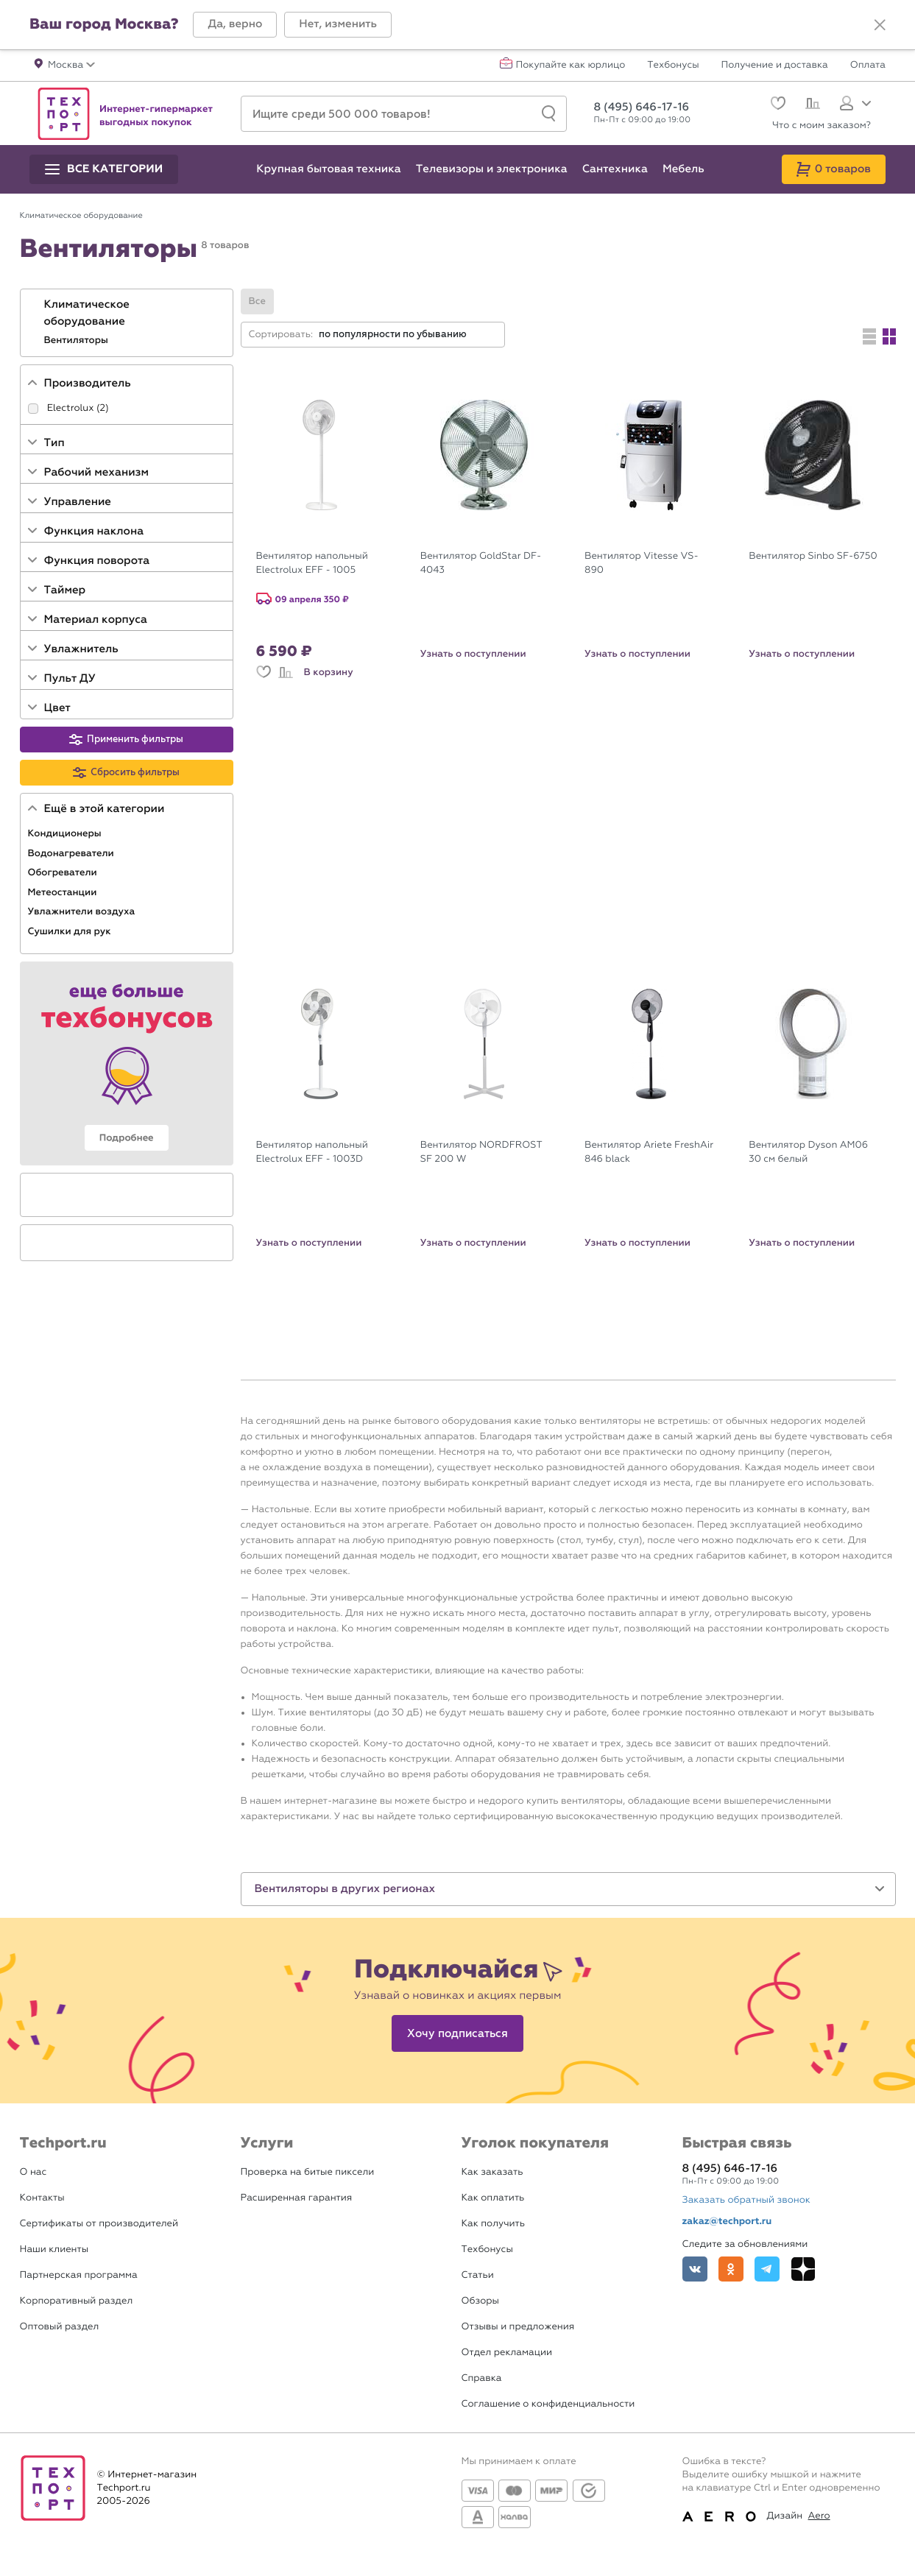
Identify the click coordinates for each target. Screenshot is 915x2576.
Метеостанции (63, 892)
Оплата (868, 65)
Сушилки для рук (71, 931)
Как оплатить (493, 2197)
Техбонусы (673, 65)
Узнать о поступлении (473, 654)
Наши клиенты (54, 2249)
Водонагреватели (72, 853)
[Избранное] (776, 104)
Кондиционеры (66, 833)
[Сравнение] (811, 105)
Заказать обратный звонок (746, 2200)
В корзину (328, 672)
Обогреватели (64, 872)
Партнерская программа (79, 2275)
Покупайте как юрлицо (571, 65)
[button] (235, 25)
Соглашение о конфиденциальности (548, 2404)
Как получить (493, 2223)
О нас (33, 2172)
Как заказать (492, 2172)
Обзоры (480, 2301)
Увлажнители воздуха (83, 911)
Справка (482, 2378)
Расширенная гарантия (297, 2197)
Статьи (478, 2275)
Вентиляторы (77, 340)
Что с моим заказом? (821, 125)
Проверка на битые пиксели (308, 2172)
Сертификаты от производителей (99, 2223)
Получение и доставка (774, 65)
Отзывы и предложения (518, 2326)
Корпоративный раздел (76, 2301)
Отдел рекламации (507, 2352)
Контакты (42, 2197)
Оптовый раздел (59, 2326)
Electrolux (70, 408)
